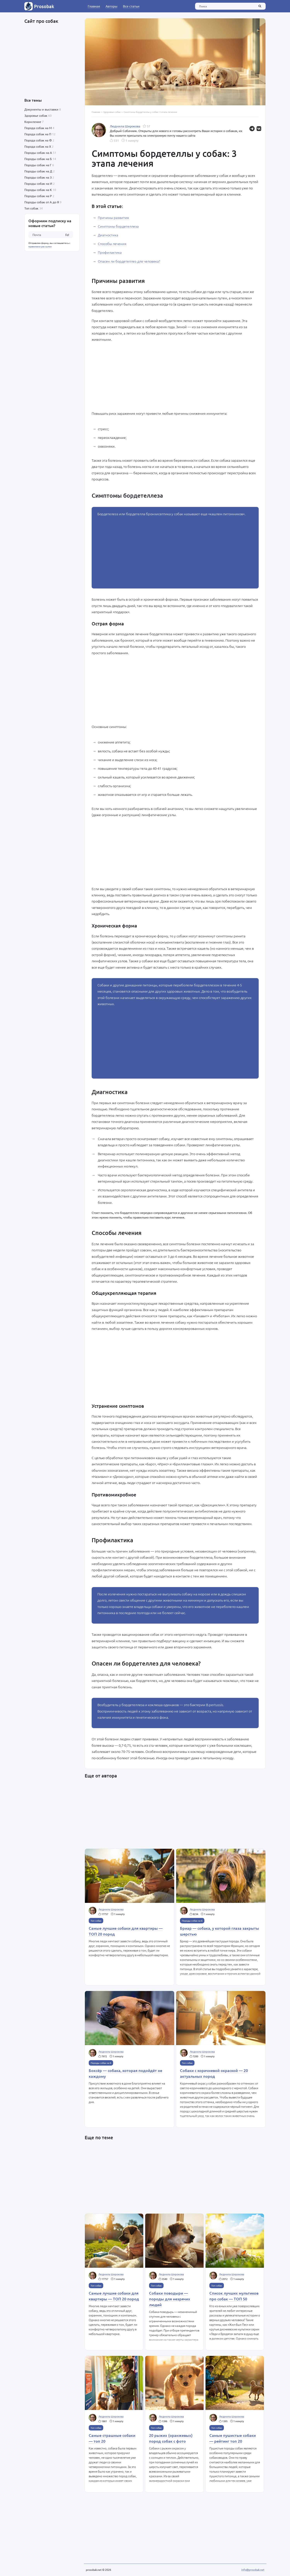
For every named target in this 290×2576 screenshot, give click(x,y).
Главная (96, 111)
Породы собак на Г (37, 165)
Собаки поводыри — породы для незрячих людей (169, 2299)
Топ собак (31, 208)
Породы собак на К (38, 190)
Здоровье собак (35, 115)
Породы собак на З (38, 177)
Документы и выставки (41, 109)
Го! (67, 235)
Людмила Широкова (125, 126)
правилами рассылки (40, 246)
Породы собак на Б (38, 159)
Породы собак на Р (38, 196)
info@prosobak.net (252, 2569)
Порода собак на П (37, 134)
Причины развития (113, 217)
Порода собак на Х (37, 146)
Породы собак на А (38, 152)
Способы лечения (112, 243)
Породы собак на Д (38, 171)
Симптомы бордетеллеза (118, 226)
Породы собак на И (38, 183)
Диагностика (108, 235)
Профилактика (110, 252)
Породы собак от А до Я (41, 202)
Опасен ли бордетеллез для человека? (129, 261)
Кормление (32, 121)
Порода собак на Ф (38, 140)
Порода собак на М (38, 128)
